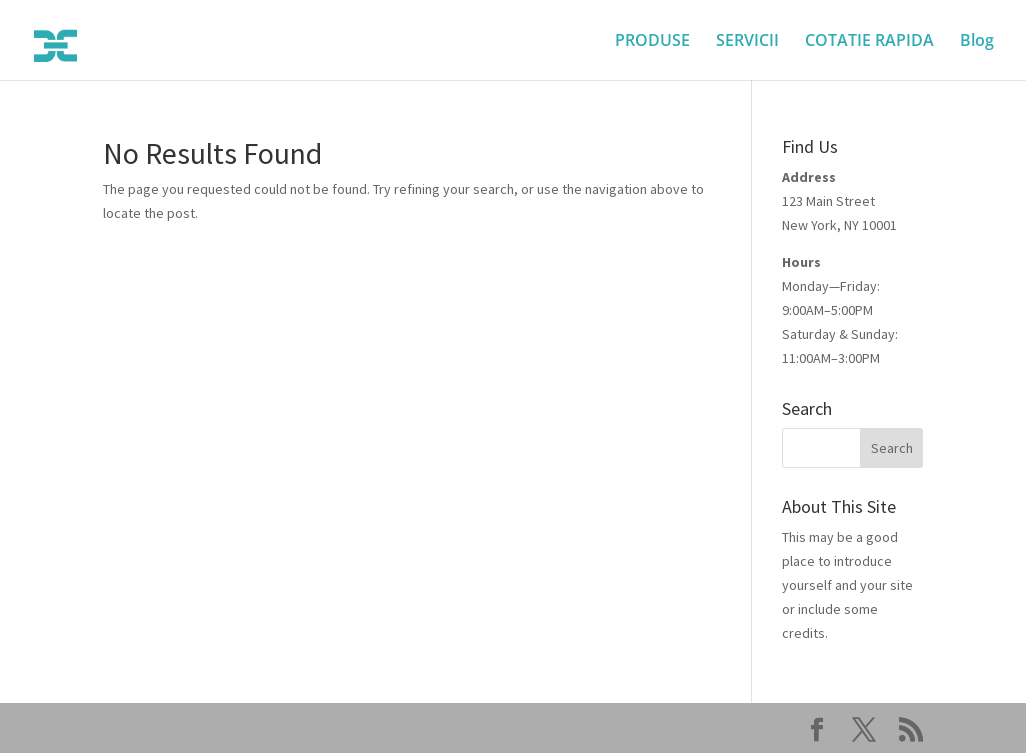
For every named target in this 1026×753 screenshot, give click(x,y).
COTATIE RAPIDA (869, 42)
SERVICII (747, 42)
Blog (977, 42)
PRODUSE (652, 42)
